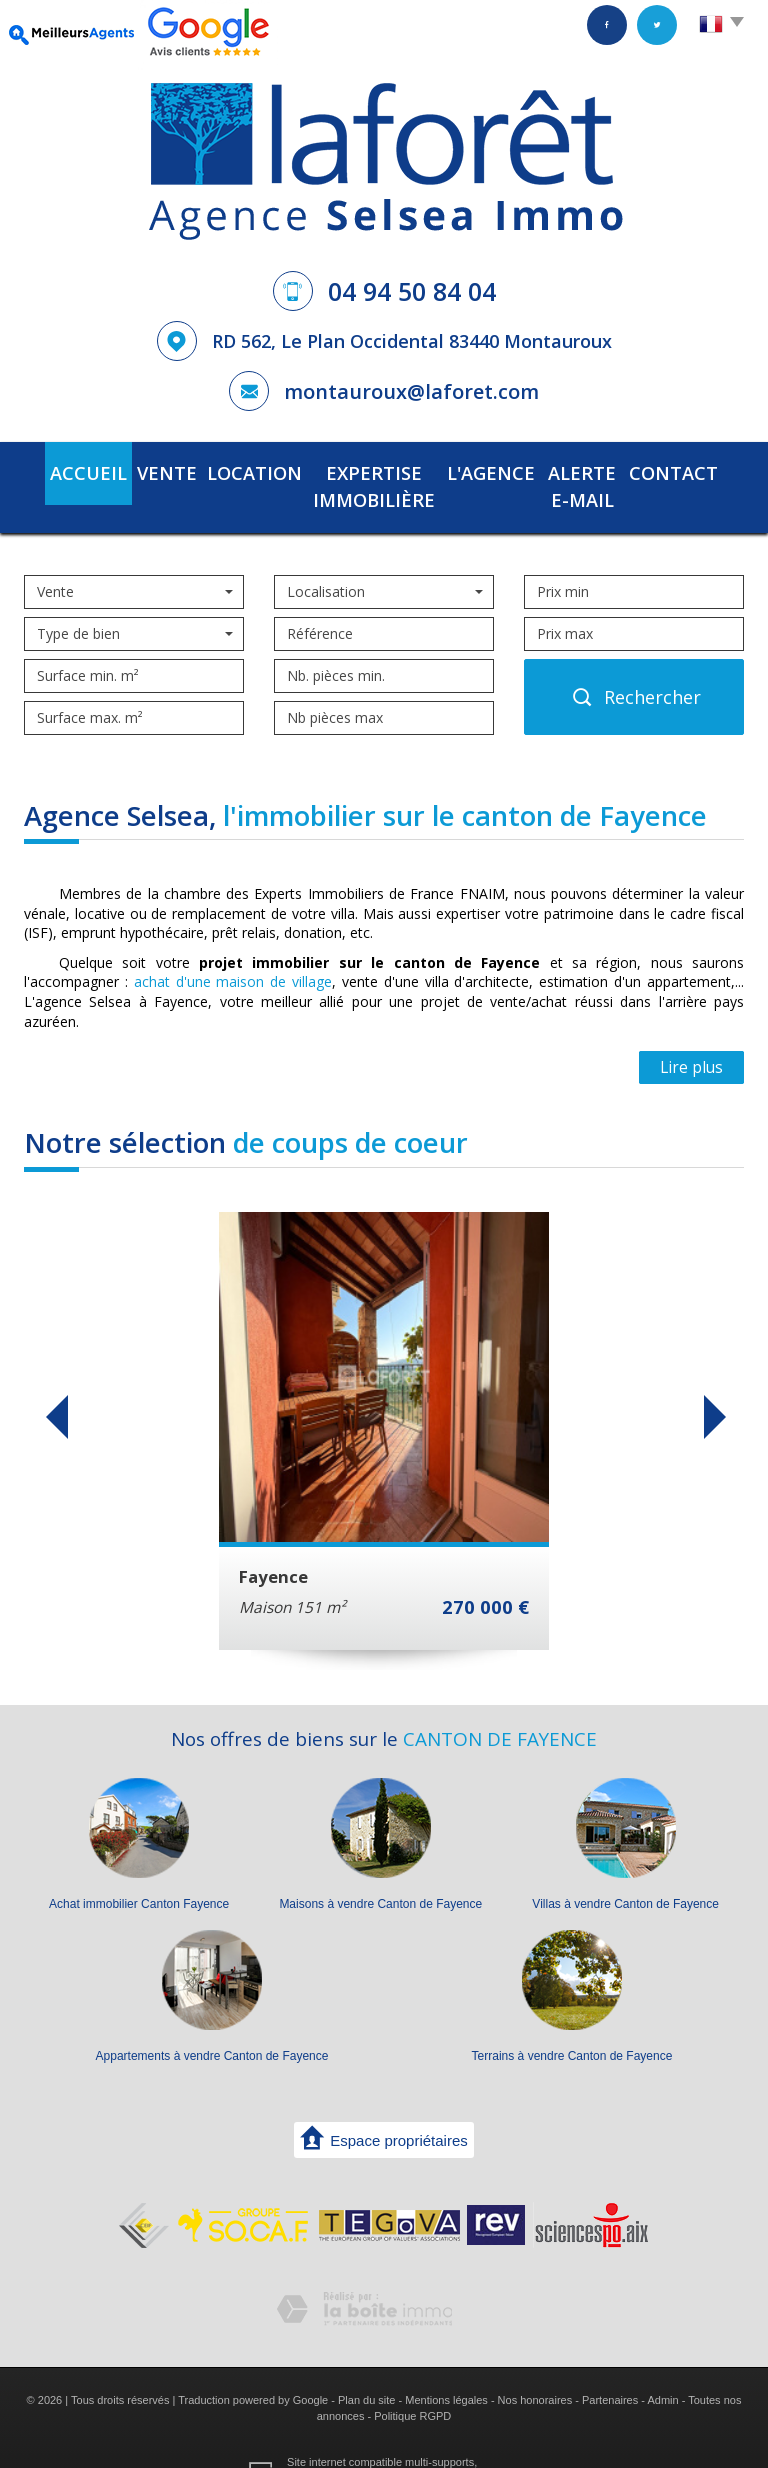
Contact (699, 470)
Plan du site (366, 2367)
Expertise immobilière (353, 470)
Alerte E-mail (593, 470)
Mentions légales (446, 2367)
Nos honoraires (535, 2367)
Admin (662, 2367)
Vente (134, 470)
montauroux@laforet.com (411, 391)
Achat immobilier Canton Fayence (139, 1871)
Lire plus (691, 1034)
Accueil (62, 470)
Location (213, 470)
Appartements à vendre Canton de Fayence (212, 2023)
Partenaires (610, 2367)
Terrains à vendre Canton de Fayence (572, 2023)
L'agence (489, 470)
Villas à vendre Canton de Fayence (625, 1871)
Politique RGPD (412, 2382)
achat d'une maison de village (233, 948)
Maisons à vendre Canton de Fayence (380, 1871)
